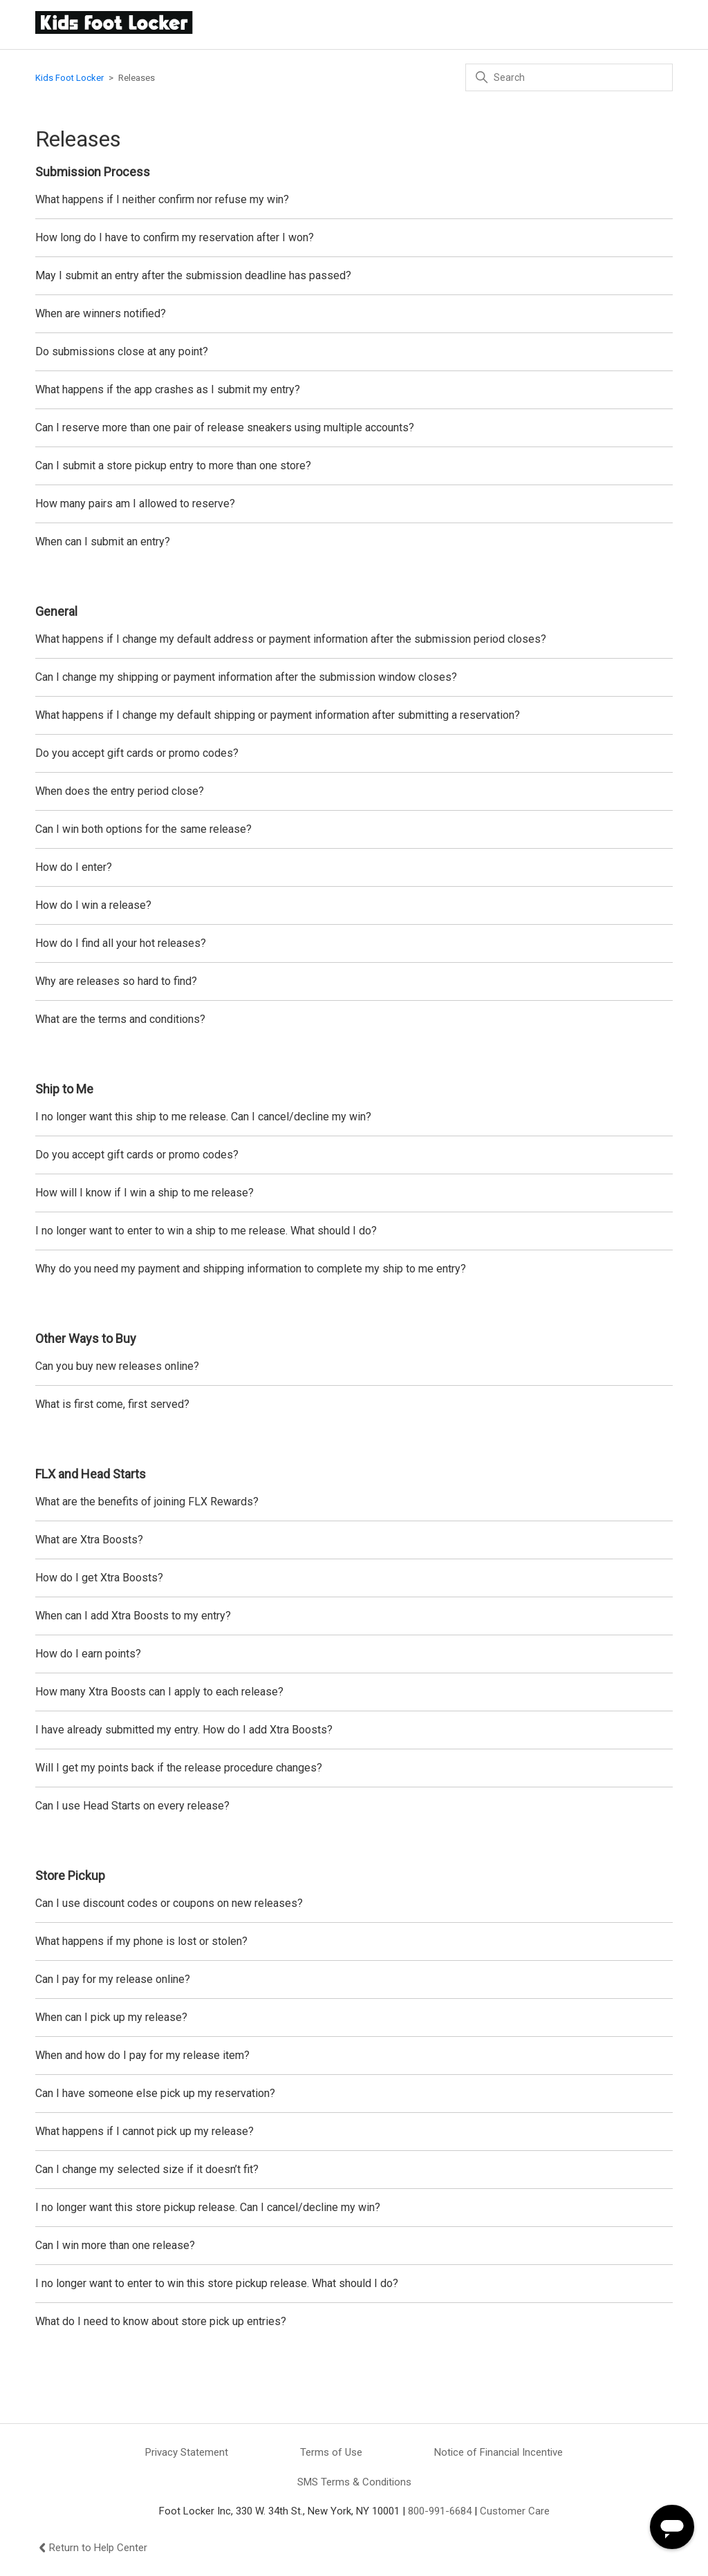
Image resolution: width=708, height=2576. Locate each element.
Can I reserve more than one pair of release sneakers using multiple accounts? (224, 427)
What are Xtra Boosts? (89, 1539)
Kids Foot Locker (69, 78)
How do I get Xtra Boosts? (99, 1577)
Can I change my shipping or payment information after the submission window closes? (246, 677)
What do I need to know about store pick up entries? (160, 2321)
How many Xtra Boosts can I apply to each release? (159, 1691)
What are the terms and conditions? (120, 1019)
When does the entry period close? (119, 791)
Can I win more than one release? (115, 2245)
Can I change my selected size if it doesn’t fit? (147, 2169)
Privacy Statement (186, 2452)
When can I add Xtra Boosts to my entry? (133, 1615)
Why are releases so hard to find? (117, 981)
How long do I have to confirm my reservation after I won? (176, 237)
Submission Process (92, 171)
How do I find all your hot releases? (120, 943)
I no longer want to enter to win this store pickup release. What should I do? (216, 2283)
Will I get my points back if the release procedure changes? (178, 1767)
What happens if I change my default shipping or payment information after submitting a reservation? (277, 715)
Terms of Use (331, 2452)
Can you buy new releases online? (117, 1366)
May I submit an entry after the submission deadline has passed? (193, 275)
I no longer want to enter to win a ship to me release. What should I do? (206, 1230)
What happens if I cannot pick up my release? (144, 2131)
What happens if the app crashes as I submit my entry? (167, 389)
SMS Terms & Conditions (354, 2482)
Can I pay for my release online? (112, 1979)
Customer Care (515, 2511)
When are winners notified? (100, 313)
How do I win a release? (93, 905)
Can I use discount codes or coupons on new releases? (170, 1903)
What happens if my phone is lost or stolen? (141, 1941)
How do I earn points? (88, 1653)
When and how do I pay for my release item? (142, 2055)
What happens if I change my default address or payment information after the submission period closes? (290, 639)
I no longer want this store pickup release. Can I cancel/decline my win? (207, 2207)
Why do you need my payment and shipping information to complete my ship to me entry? (252, 1268)
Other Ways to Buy (85, 1338)
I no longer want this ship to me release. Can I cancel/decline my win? (203, 1116)
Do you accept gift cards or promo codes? (137, 753)
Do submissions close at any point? (123, 351)
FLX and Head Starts (90, 1474)
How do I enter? (73, 867)
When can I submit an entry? (105, 541)
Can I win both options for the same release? (143, 829)
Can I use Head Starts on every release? (132, 1805)
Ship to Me (64, 1089)
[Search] (569, 77)
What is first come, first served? (112, 1404)
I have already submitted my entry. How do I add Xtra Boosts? (184, 1729)
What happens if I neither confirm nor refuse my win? (162, 199)
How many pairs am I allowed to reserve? (135, 503)
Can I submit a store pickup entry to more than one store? (173, 465)
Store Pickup (70, 1875)
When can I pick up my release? (112, 2017)
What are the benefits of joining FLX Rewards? (147, 1501)
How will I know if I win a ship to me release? (146, 1192)
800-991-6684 (440, 2511)
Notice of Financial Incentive (498, 2452)
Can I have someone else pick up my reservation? (155, 2093)
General (56, 611)
